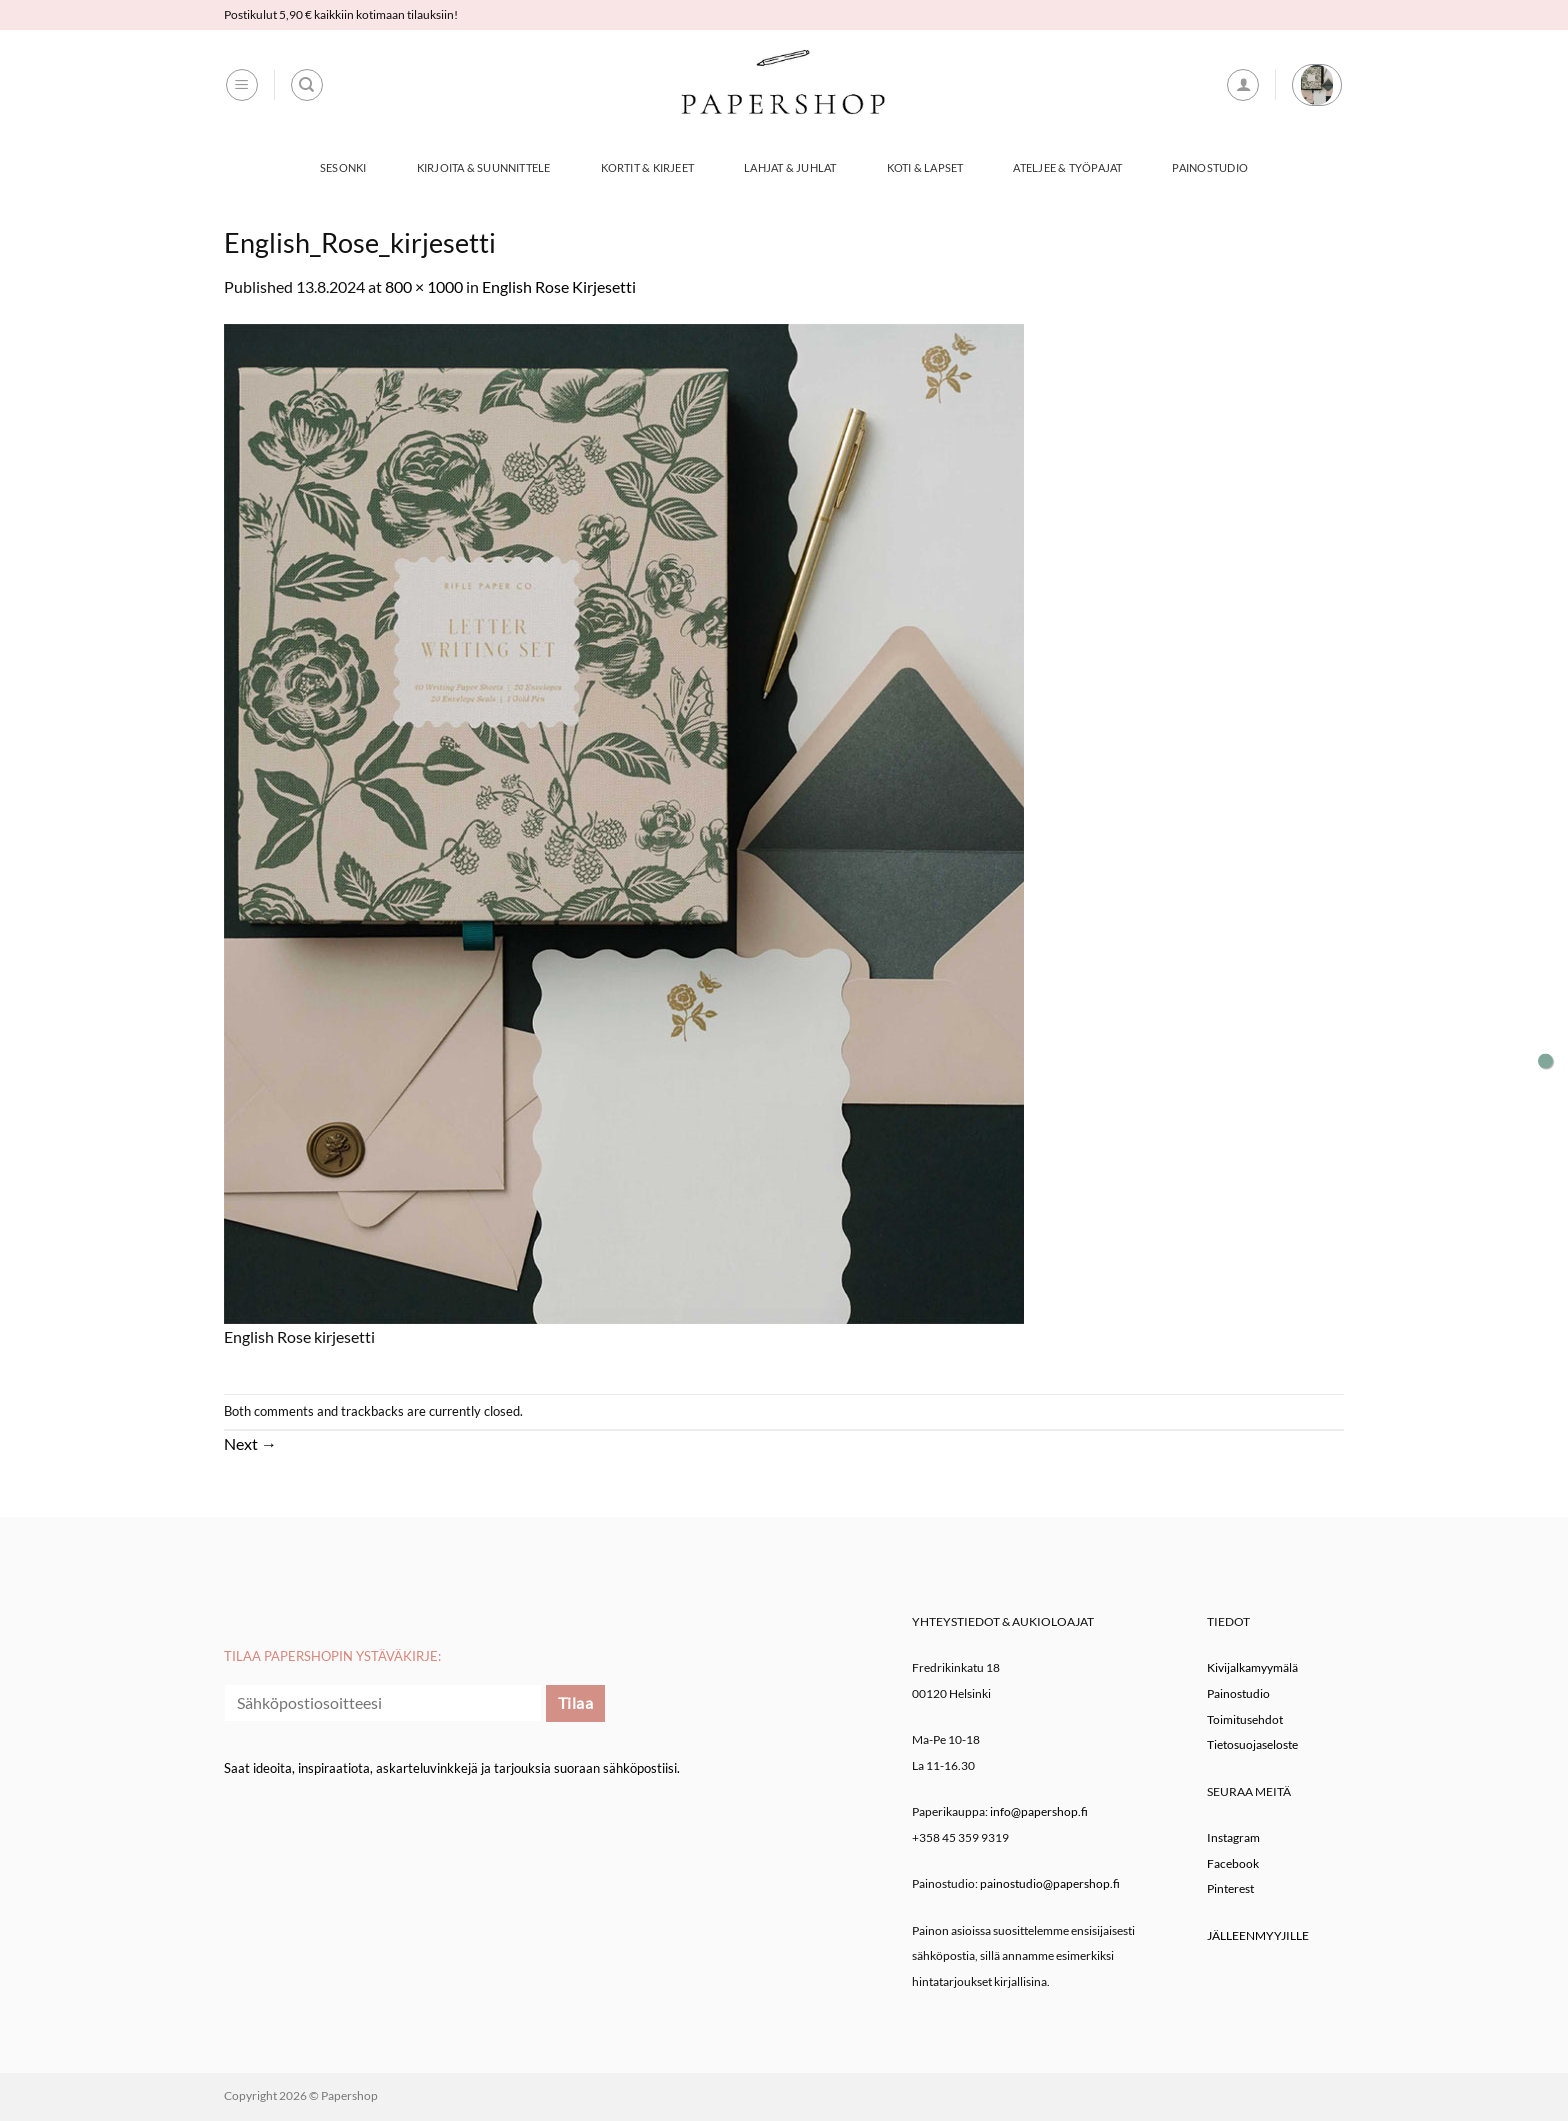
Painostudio (1209, 167)
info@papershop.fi (1039, 1811)
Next (250, 1443)
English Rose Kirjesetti (559, 286)
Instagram (1233, 1837)
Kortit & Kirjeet (648, 167)
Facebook (1233, 1863)
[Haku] (307, 85)
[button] (242, 85)
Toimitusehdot (1245, 1719)
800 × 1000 (424, 286)
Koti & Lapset (925, 167)
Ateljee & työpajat (1067, 167)
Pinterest (1230, 1888)
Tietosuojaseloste (1252, 1744)
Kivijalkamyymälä (1252, 1667)
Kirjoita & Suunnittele (484, 167)
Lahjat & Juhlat (790, 167)
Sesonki (343, 167)
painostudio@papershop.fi (1050, 1883)
